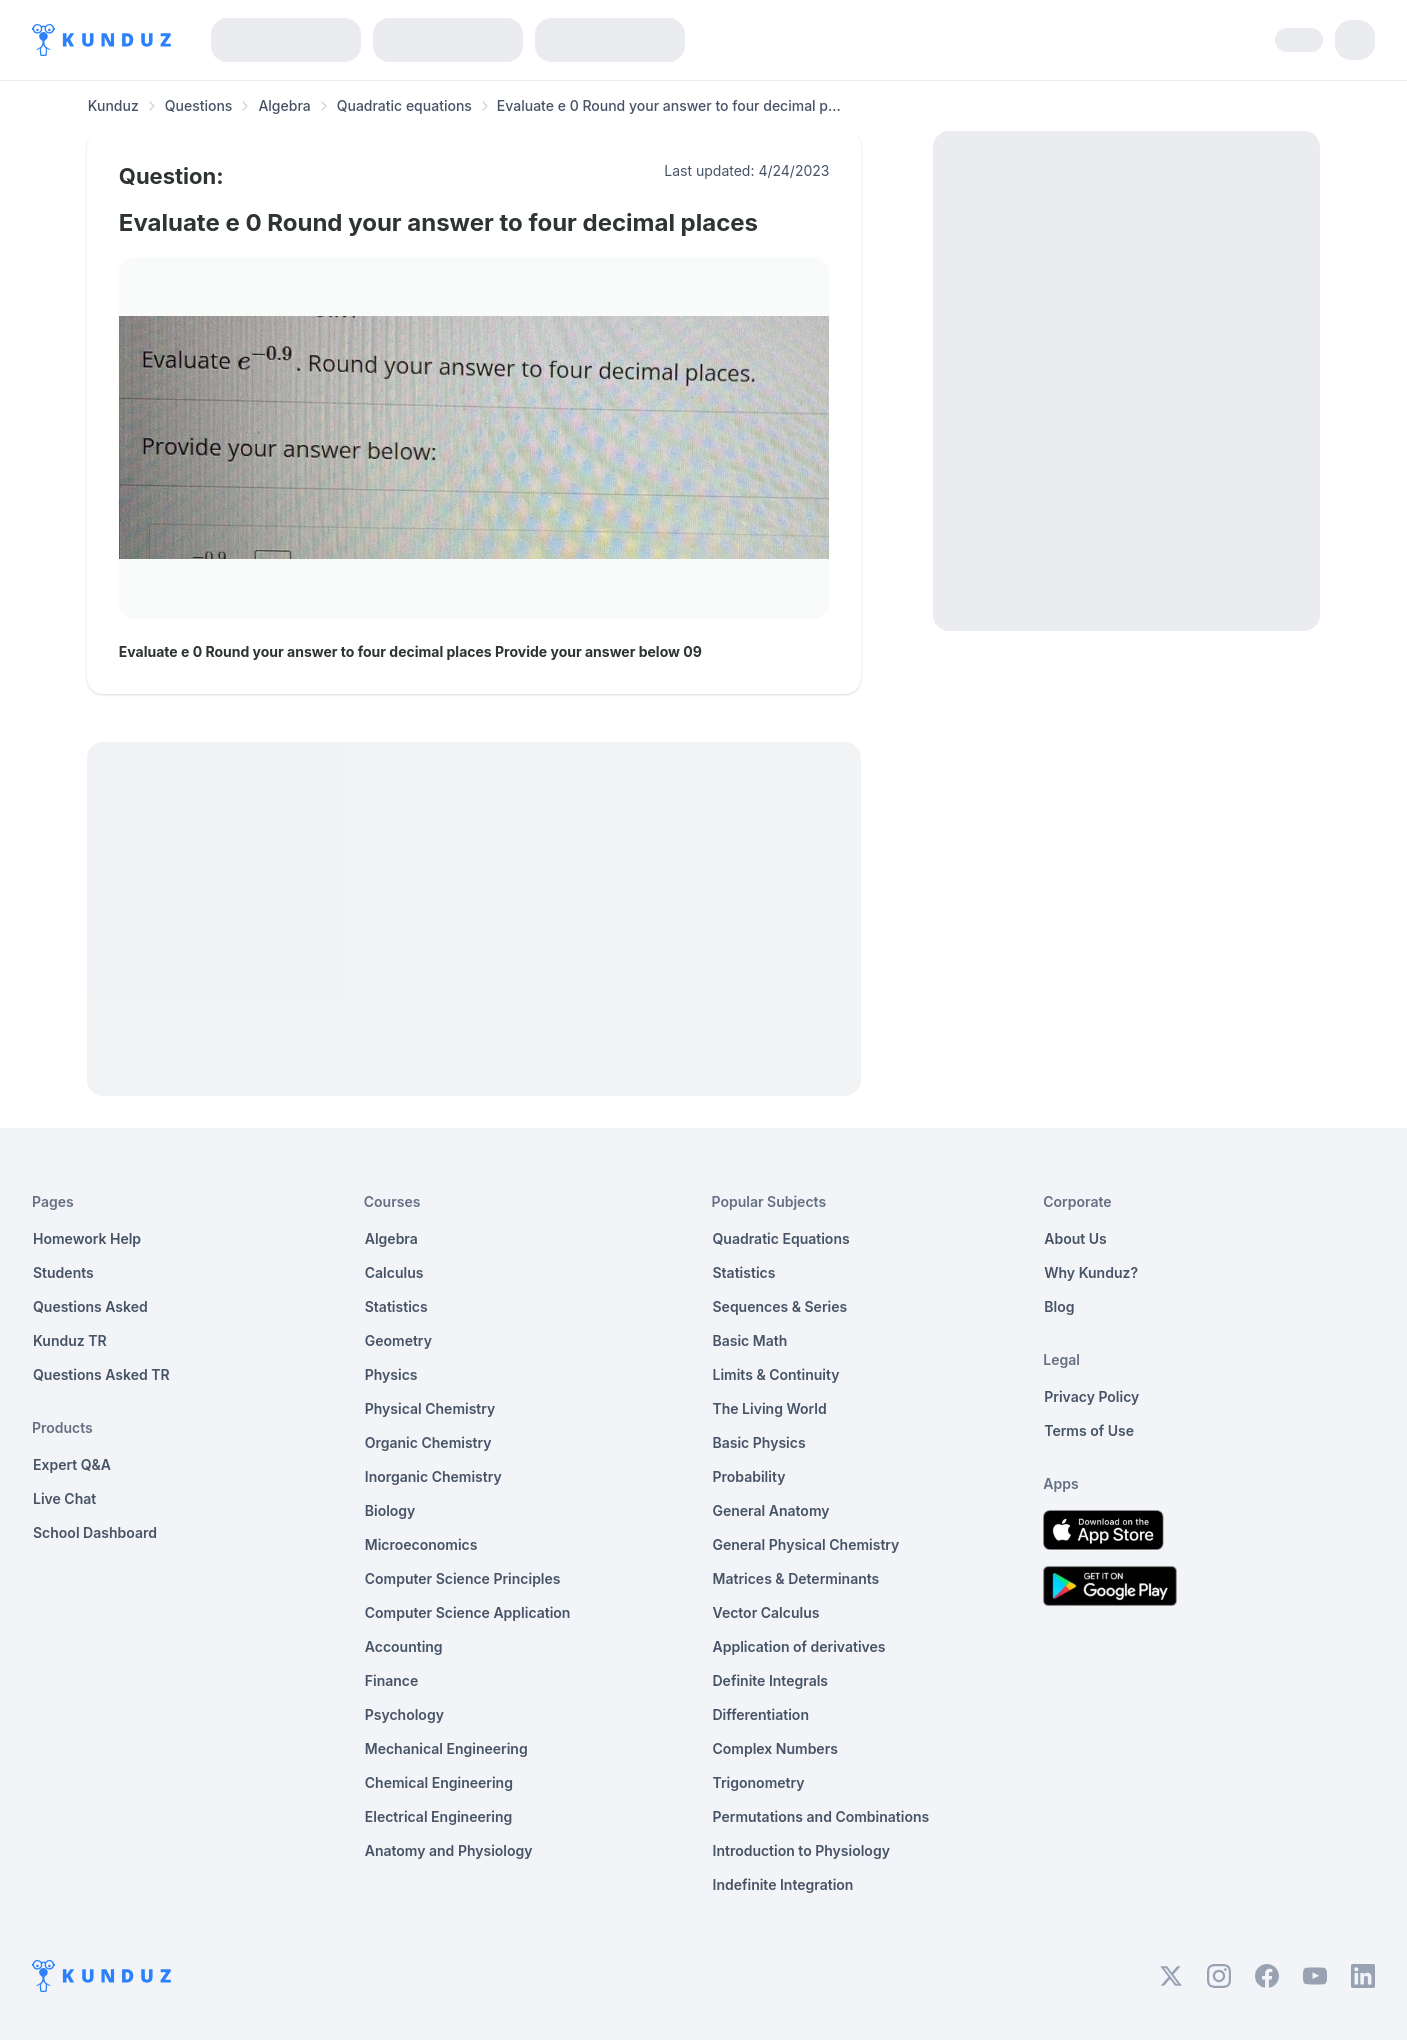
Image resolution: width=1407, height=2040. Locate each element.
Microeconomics (421, 1544)
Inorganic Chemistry (433, 1476)
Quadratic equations (404, 105)
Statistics (396, 1306)
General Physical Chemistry (806, 1544)
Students (63, 1272)
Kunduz (113, 105)
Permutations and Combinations (821, 1816)
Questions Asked (90, 1306)
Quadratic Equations (781, 1238)
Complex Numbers (775, 1748)
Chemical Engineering (439, 1782)
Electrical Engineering (439, 1816)
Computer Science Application (468, 1612)
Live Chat (64, 1498)
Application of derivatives (799, 1646)
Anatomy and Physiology (449, 1850)
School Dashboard (95, 1532)
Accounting (404, 1646)
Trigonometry (759, 1782)
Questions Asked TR (101, 1374)
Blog (1059, 1306)
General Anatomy (771, 1510)
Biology (390, 1510)
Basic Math (750, 1340)
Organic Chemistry (428, 1442)
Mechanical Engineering (446, 1748)
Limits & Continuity (776, 1374)
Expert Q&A (72, 1464)
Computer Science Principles (463, 1578)
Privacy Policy (1091, 1396)
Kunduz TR (70, 1340)
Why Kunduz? (1091, 1272)
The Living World (770, 1408)
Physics (391, 1374)
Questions (199, 105)
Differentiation (761, 1714)
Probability (749, 1476)
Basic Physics (759, 1442)
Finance (392, 1680)
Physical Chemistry (430, 1408)
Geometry (398, 1340)
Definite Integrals (771, 1680)
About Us (1075, 1238)
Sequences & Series (780, 1306)
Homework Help (87, 1238)
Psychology (404, 1714)
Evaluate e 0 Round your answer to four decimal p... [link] (669, 105)
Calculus (394, 1272)
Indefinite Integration (783, 1884)
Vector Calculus (766, 1612)
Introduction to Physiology (801, 1850)
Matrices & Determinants (796, 1578)
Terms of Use (1089, 1430)
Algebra (284, 105)
